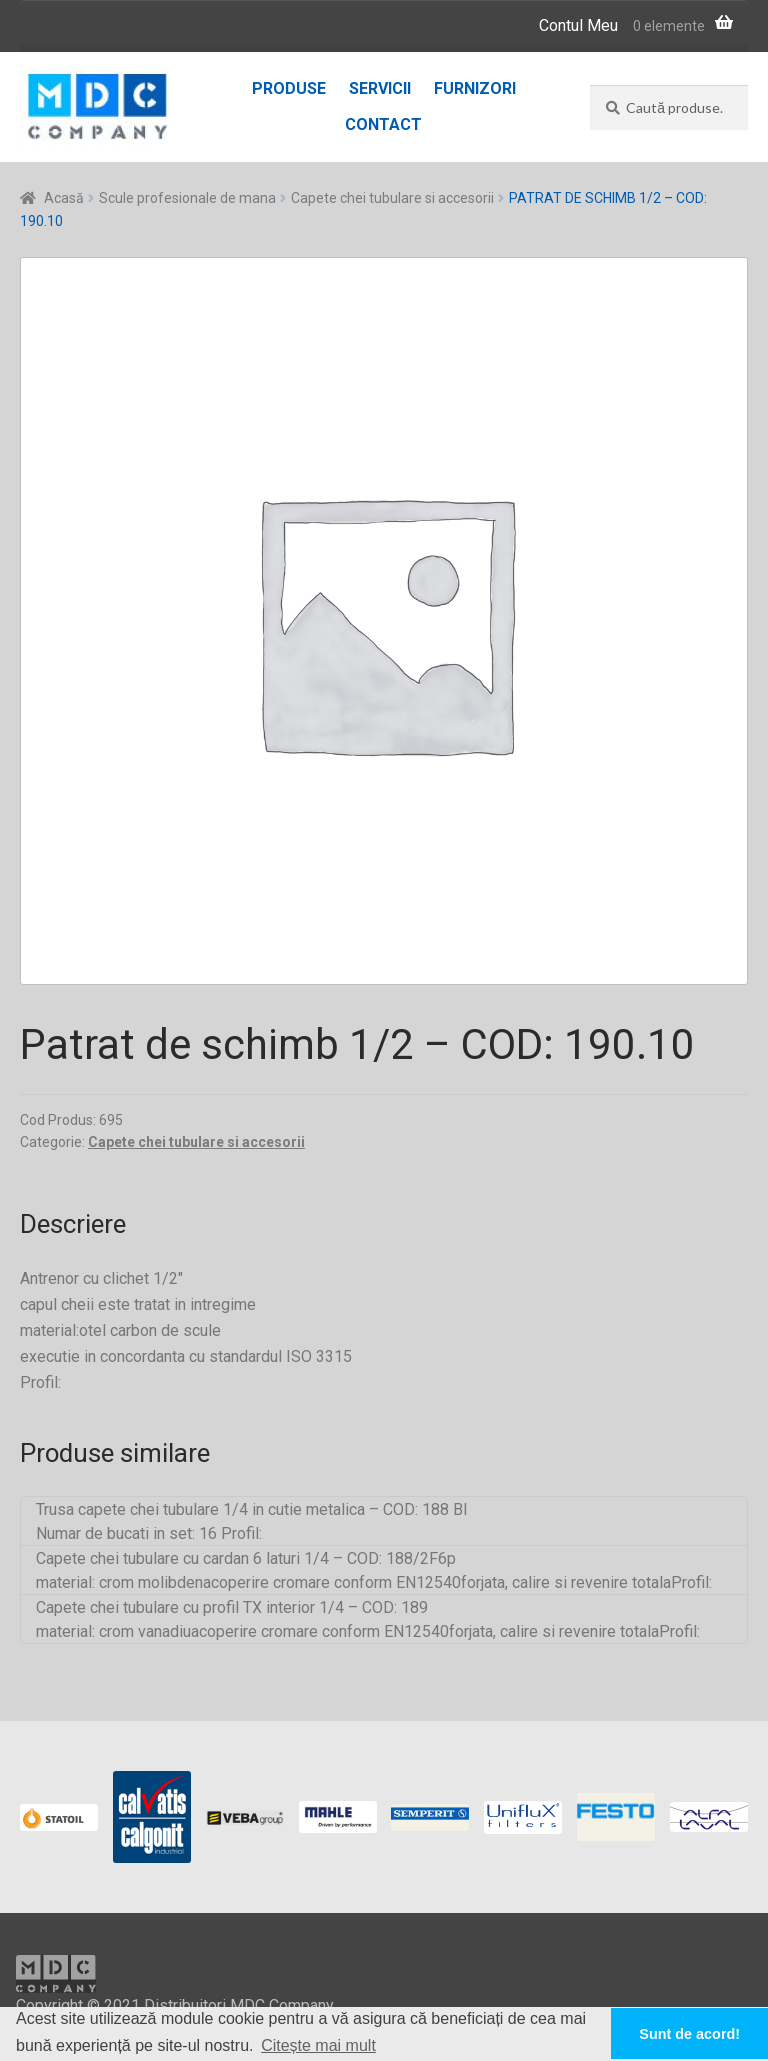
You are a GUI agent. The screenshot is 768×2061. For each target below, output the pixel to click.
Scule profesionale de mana (187, 198)
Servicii (380, 88)
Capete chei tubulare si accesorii (392, 198)
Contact (383, 124)
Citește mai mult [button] (318, 2045)
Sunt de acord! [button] (689, 2034)
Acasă (64, 198)
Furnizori (475, 88)
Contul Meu (578, 25)
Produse (289, 88)
